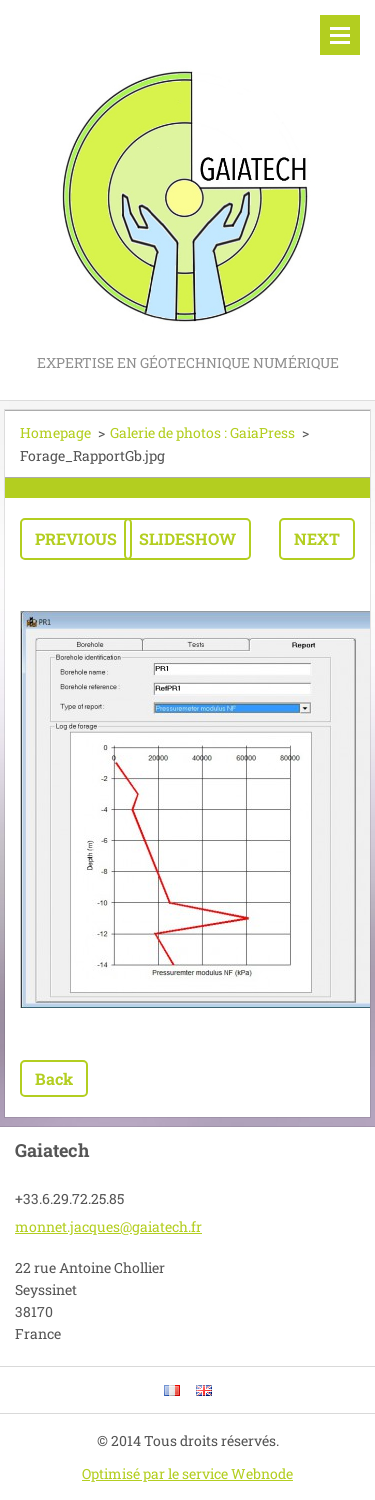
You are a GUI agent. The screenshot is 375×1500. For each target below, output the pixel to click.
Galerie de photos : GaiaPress (202, 432)
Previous (76, 538)
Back (54, 1078)
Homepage (55, 432)
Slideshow (187, 538)
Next (317, 538)
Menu (340, 35)
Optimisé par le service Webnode (187, 1473)
